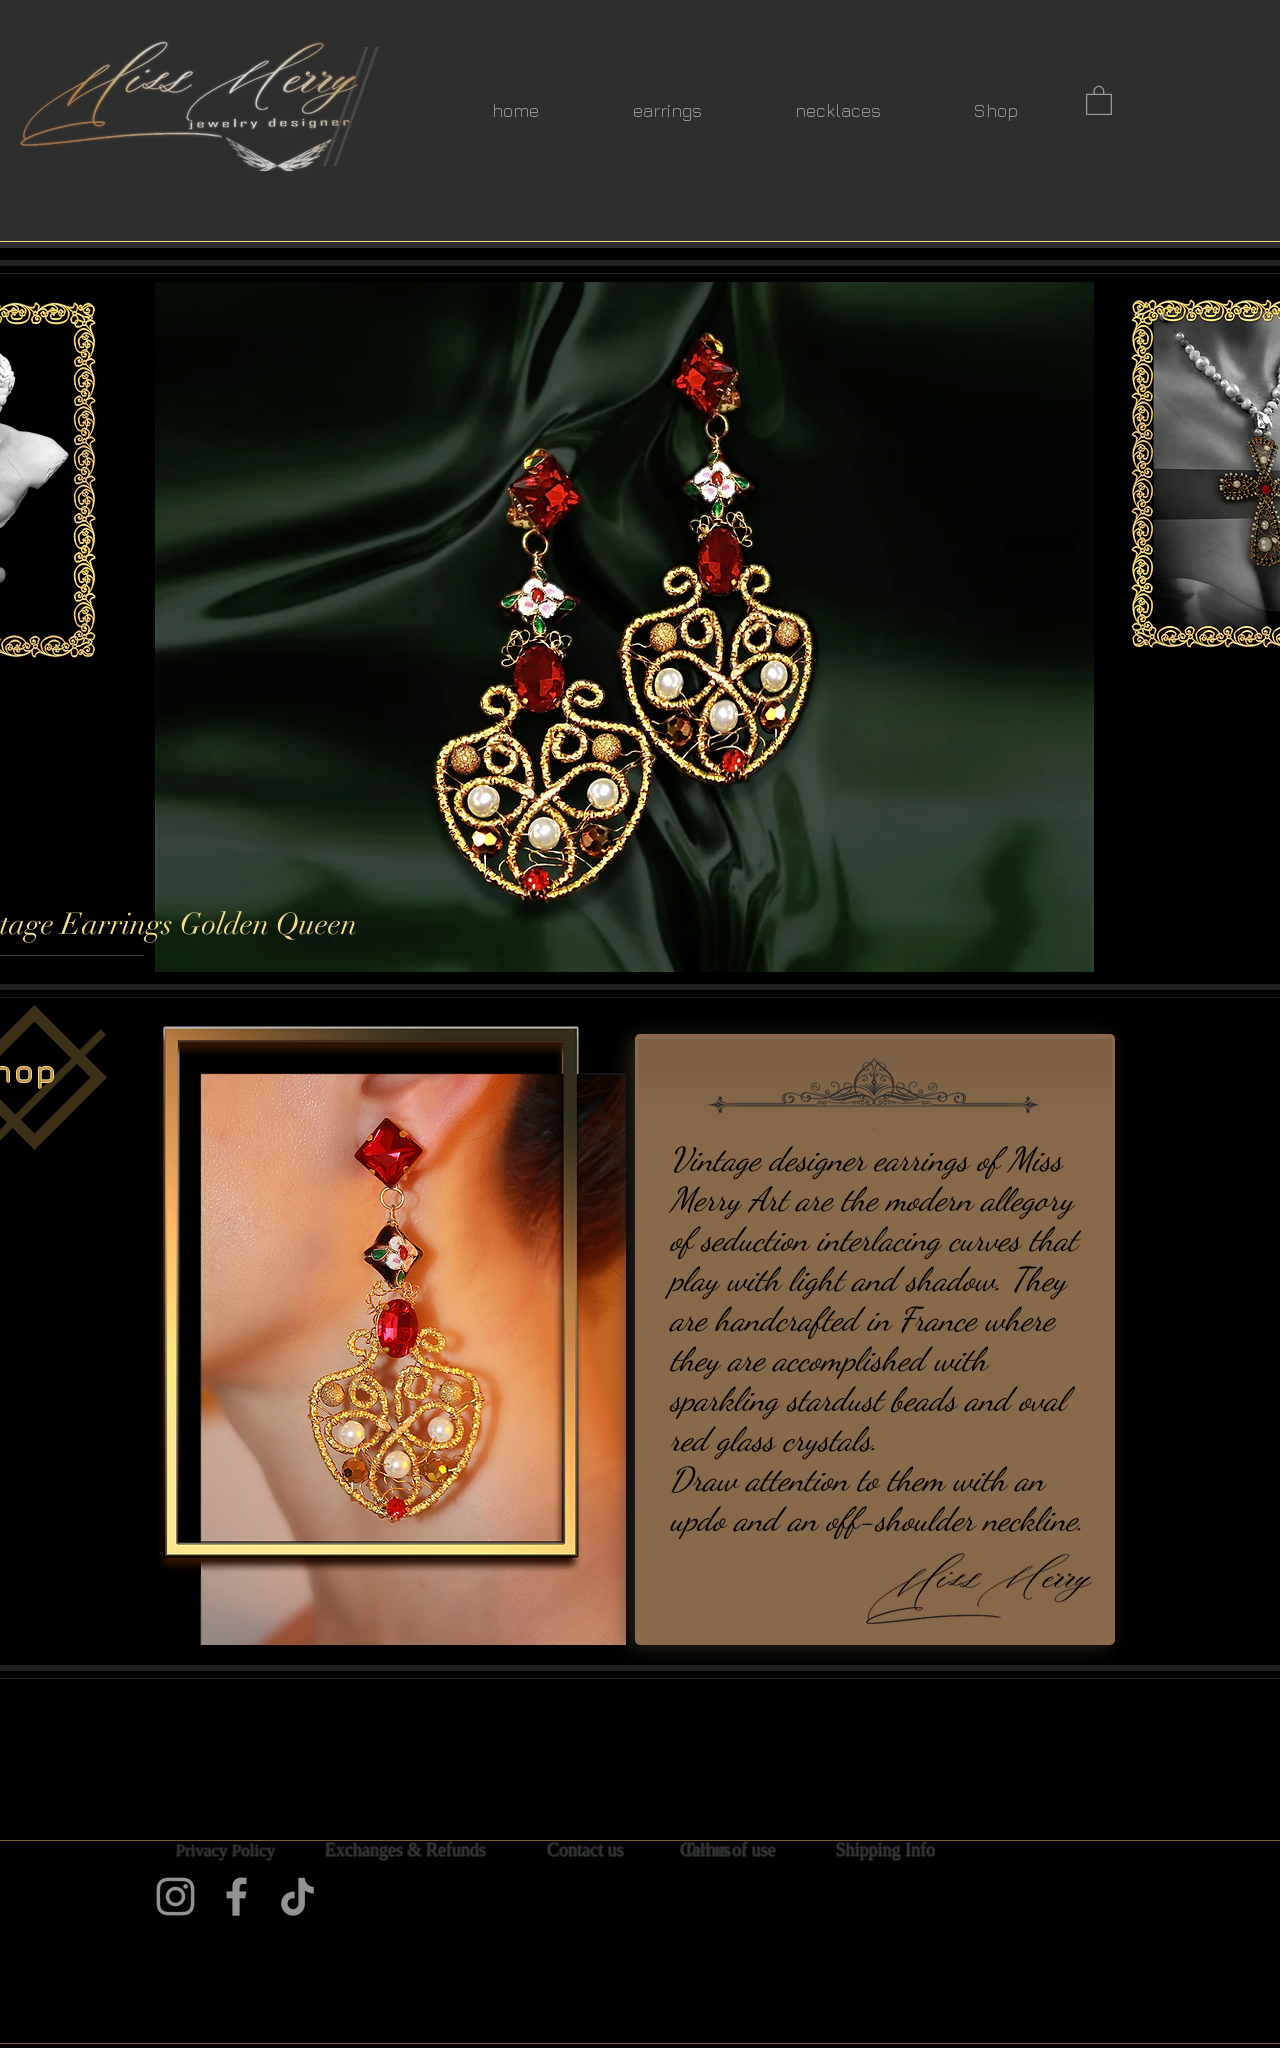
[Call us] (705, 1850)
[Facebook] (236, 1896)
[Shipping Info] (885, 1850)
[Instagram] (175, 1896)
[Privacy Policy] (225, 1850)
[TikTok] (297, 1896)
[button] (1099, 99)
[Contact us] (585, 1850)
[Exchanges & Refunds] (405, 1850)
